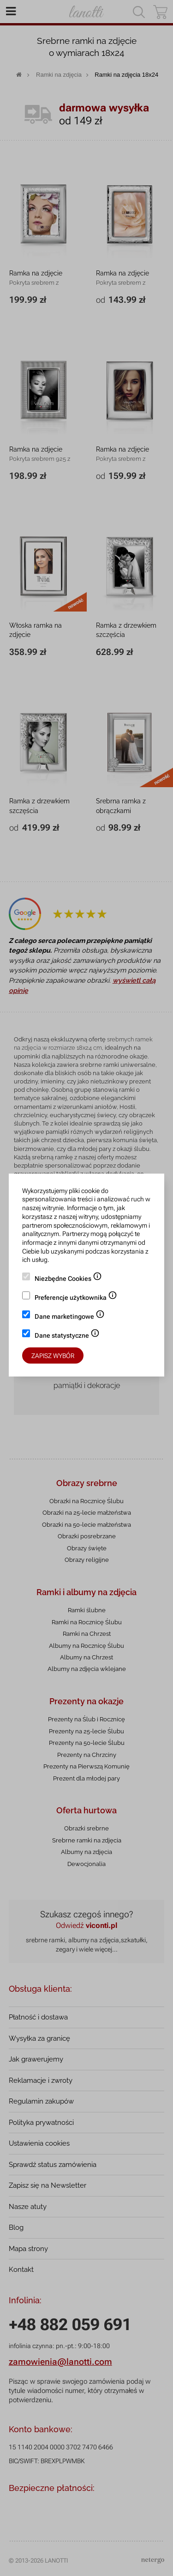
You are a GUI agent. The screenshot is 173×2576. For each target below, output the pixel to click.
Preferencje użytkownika (76, 1298)
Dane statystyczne (67, 1336)
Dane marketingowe (70, 1317)
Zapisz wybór (52, 1355)
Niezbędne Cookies (68, 1279)
